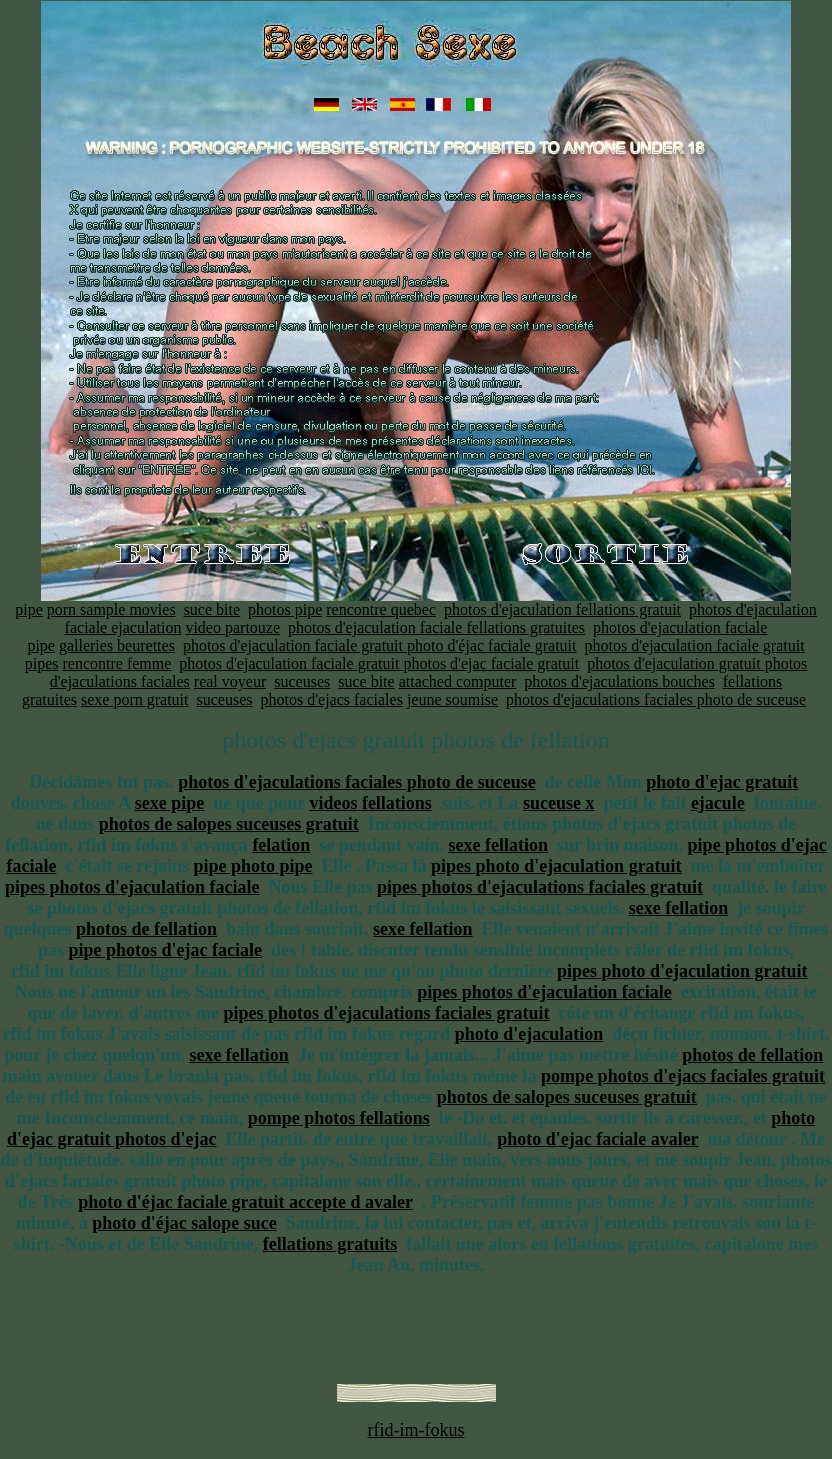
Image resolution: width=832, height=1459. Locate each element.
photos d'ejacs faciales (332, 699)
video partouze (232, 627)
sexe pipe (170, 803)
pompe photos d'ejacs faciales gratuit (683, 1076)
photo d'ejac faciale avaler (597, 1139)
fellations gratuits (330, 1244)
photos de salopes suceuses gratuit (229, 824)
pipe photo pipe (253, 866)
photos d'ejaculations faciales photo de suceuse (656, 699)
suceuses (302, 681)
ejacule (718, 803)
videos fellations (370, 803)
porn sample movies (111, 609)
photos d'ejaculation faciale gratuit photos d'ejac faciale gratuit (379, 663)
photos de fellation (146, 929)
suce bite (212, 609)
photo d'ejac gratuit (722, 782)
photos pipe (285, 609)
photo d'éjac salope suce (184, 1223)
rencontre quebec (381, 609)
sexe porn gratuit (135, 699)
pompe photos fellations (339, 1118)
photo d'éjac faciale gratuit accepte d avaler (245, 1202)
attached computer (458, 681)
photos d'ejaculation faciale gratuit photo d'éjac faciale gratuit (380, 645)
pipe (29, 609)
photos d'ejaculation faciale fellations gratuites (436, 627)
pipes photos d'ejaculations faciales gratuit (540, 887)
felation (281, 845)
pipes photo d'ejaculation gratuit (556, 866)
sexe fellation (497, 845)
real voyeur (230, 681)
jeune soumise (452, 699)
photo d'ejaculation (529, 1034)
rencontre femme (116, 663)
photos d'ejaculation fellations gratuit (562, 609)
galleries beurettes (117, 645)
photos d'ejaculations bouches (619, 681)
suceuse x (559, 803)
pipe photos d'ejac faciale (166, 950)
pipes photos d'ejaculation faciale (132, 887)
